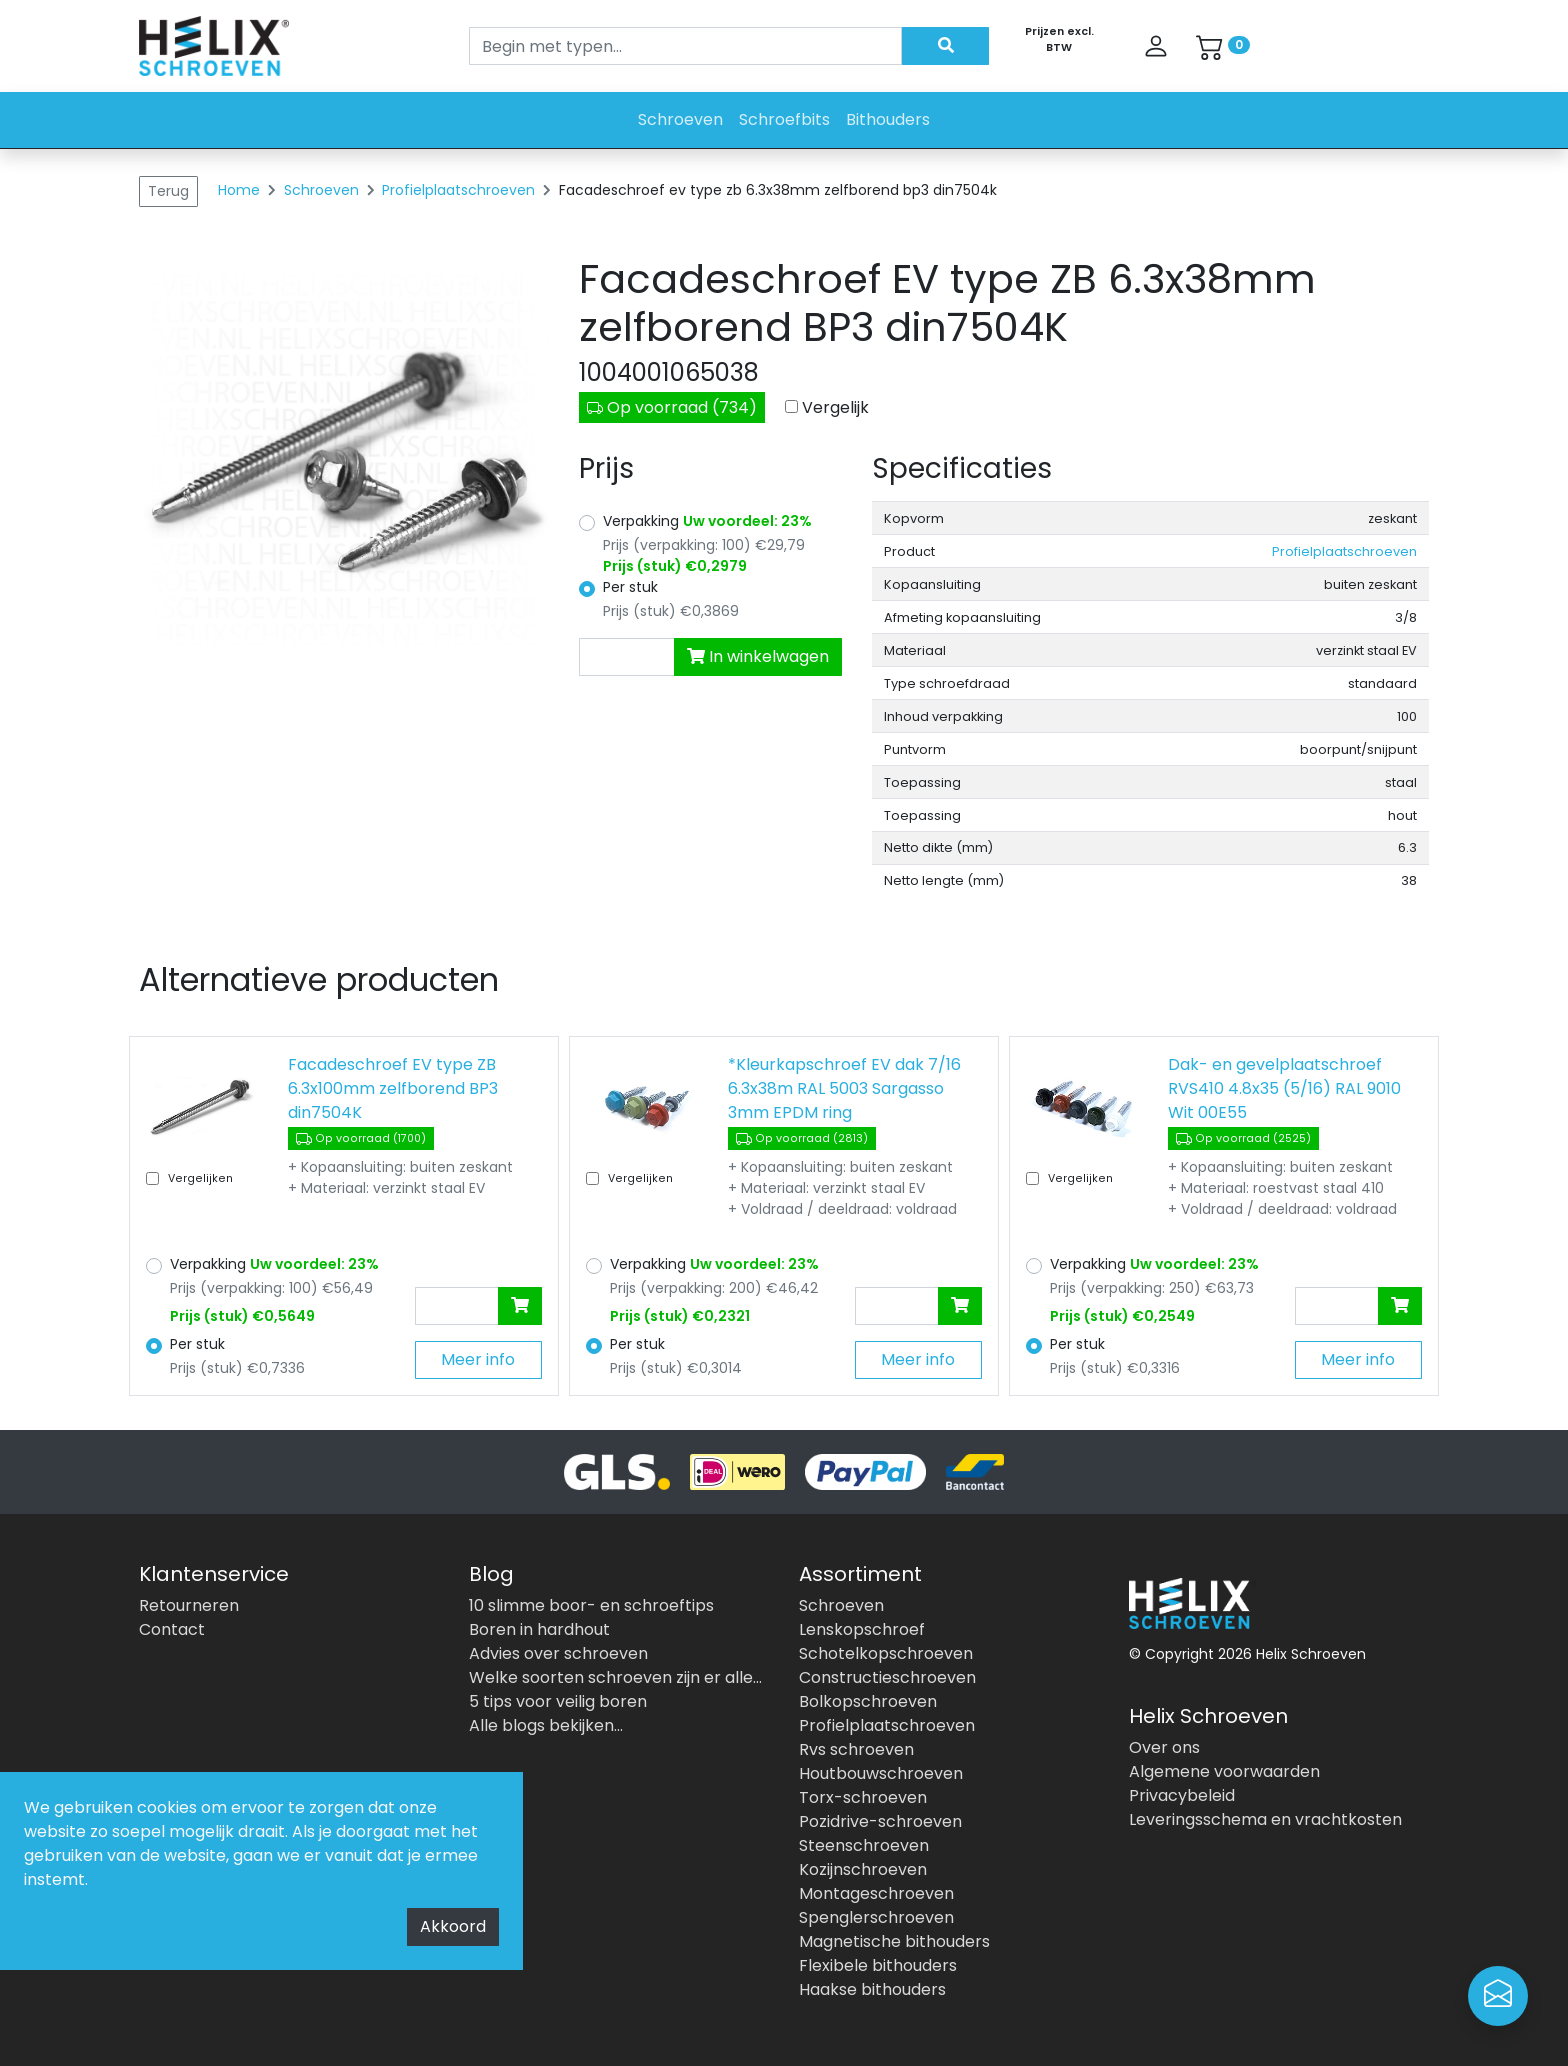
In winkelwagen (758, 656)
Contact (172, 1629)
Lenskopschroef (862, 1629)
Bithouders (888, 119)
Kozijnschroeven (863, 1869)
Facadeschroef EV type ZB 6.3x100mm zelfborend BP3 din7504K (393, 1088)
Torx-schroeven (863, 1797)
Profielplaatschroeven (460, 190)
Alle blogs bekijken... (546, 1725)
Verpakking (707, 521)
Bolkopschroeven (868, 1701)
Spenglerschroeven (876, 1917)
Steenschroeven (864, 1845)
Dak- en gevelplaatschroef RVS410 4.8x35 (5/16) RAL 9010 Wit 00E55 (1284, 1088)
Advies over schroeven (558, 1653)
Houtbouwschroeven (881, 1773)
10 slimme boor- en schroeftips (591, 1605)
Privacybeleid (1182, 1795)
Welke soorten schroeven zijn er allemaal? (619, 1677)
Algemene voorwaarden (1224, 1771)
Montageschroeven (876, 1893)
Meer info (478, 1359)
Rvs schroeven (856, 1749)
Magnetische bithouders (894, 1941)
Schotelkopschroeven (886, 1653)
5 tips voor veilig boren (558, 1701)
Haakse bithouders (872, 1989)
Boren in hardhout (539, 1629)
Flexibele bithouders (878, 1965)
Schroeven (680, 119)
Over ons (1164, 1747)
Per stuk (630, 587)
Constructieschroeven (887, 1677)
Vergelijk (835, 407)
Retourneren (189, 1605)
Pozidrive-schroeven (880, 1821)
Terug (168, 191)
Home (239, 190)
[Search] (685, 46)
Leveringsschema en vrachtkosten (1265, 1819)
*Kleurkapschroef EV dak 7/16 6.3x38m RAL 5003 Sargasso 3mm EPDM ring (844, 1088)
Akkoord (453, 1926)
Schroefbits (784, 119)
